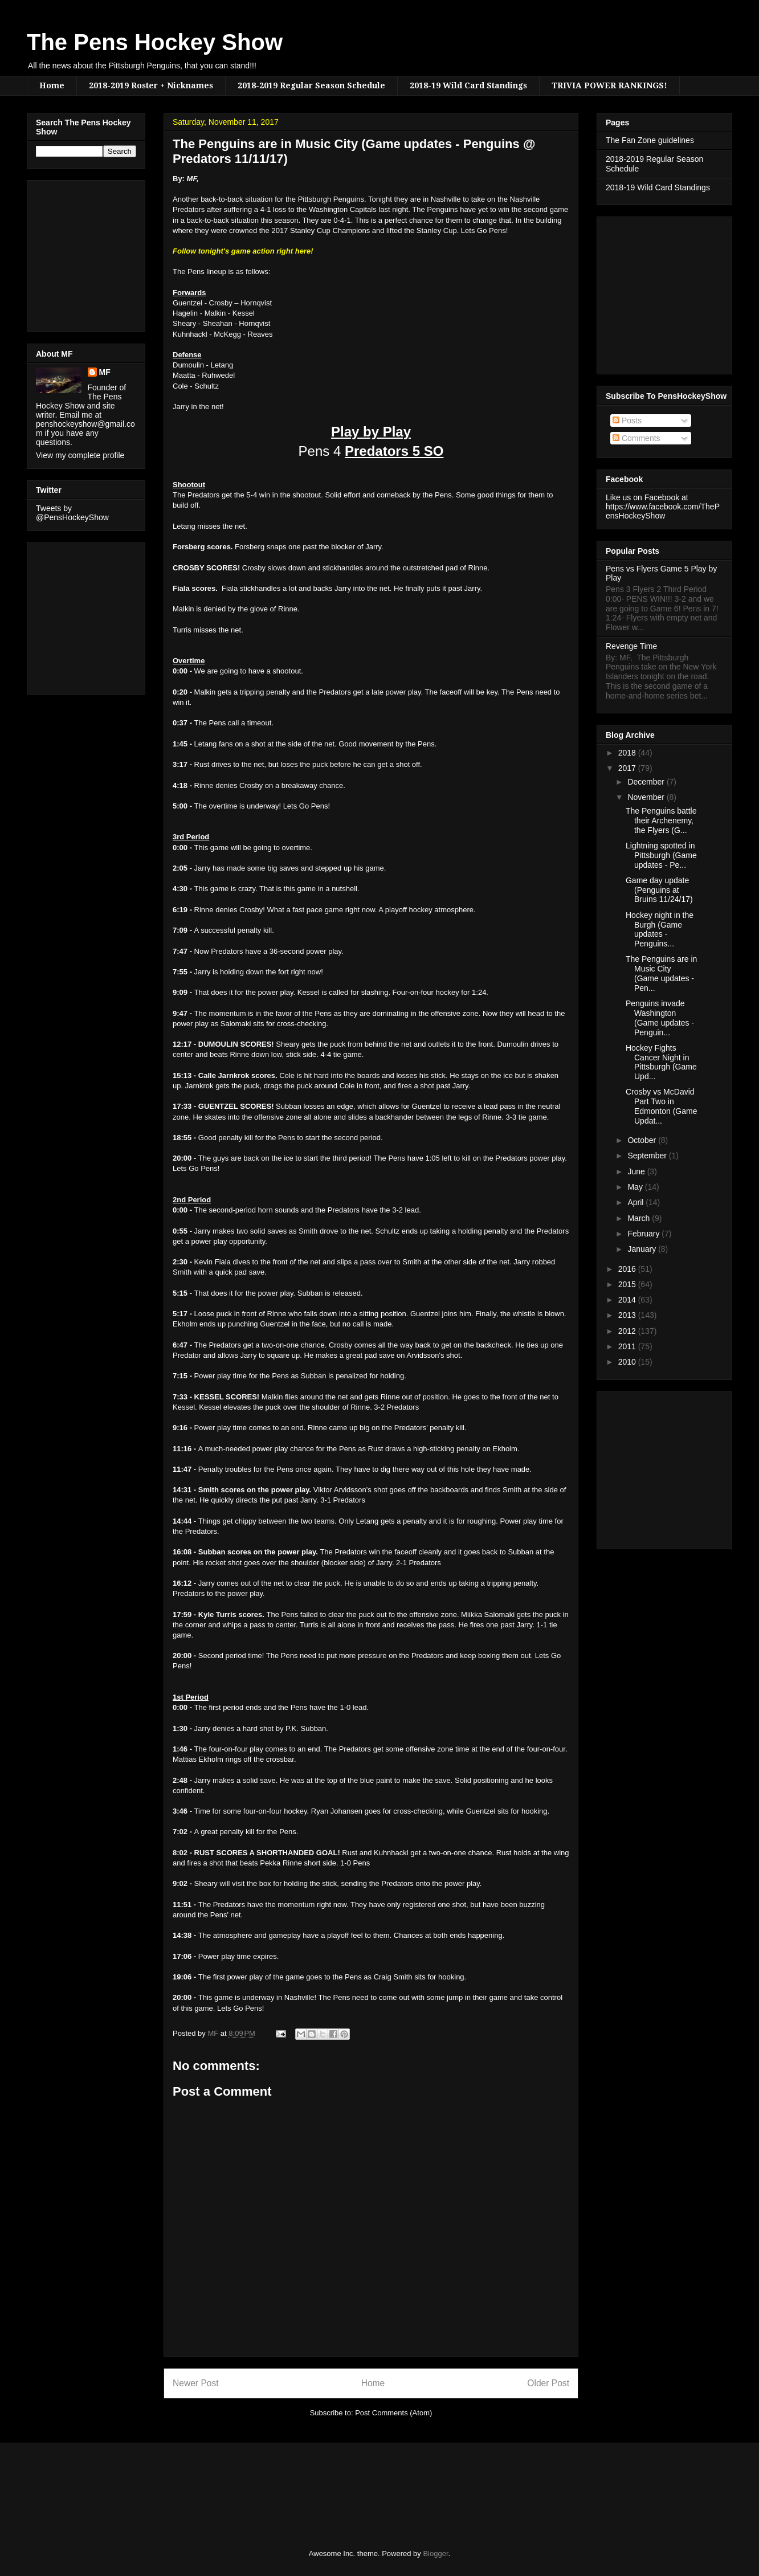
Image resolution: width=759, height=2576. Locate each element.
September (647, 1155)
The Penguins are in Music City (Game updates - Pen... (661, 973)
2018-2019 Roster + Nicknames (151, 85)
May (635, 1186)
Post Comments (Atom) (393, 2412)
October (642, 1140)
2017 (628, 768)
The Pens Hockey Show (155, 42)
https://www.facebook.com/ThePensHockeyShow (663, 511)
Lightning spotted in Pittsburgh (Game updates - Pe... (661, 855)
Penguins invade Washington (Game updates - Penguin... (660, 1017)
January (642, 1249)
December (646, 781)
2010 (628, 1361)
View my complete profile (80, 455)
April (636, 1202)
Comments (636, 438)
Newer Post (196, 2383)
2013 (628, 1315)
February (644, 1233)
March (639, 1218)
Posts (627, 420)
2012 (628, 1331)
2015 (628, 1284)
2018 (628, 752)
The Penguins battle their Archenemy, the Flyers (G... (661, 820)
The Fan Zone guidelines (650, 140)
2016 (628, 1268)
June (637, 1171)
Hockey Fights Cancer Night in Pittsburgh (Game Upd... (661, 1062)
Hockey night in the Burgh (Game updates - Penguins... (659, 929)
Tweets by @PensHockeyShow (72, 513)
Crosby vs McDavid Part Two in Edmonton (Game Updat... (661, 1106)
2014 (628, 1299)
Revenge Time (631, 646)
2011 (628, 1346)
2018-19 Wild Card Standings (468, 85)
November (646, 797)
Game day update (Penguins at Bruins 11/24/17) (659, 890)
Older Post (548, 2383)
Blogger (435, 2553)
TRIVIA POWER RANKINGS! (609, 85)
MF (105, 372)
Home (51, 85)
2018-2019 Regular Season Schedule (311, 85)
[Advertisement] (70, 253)
